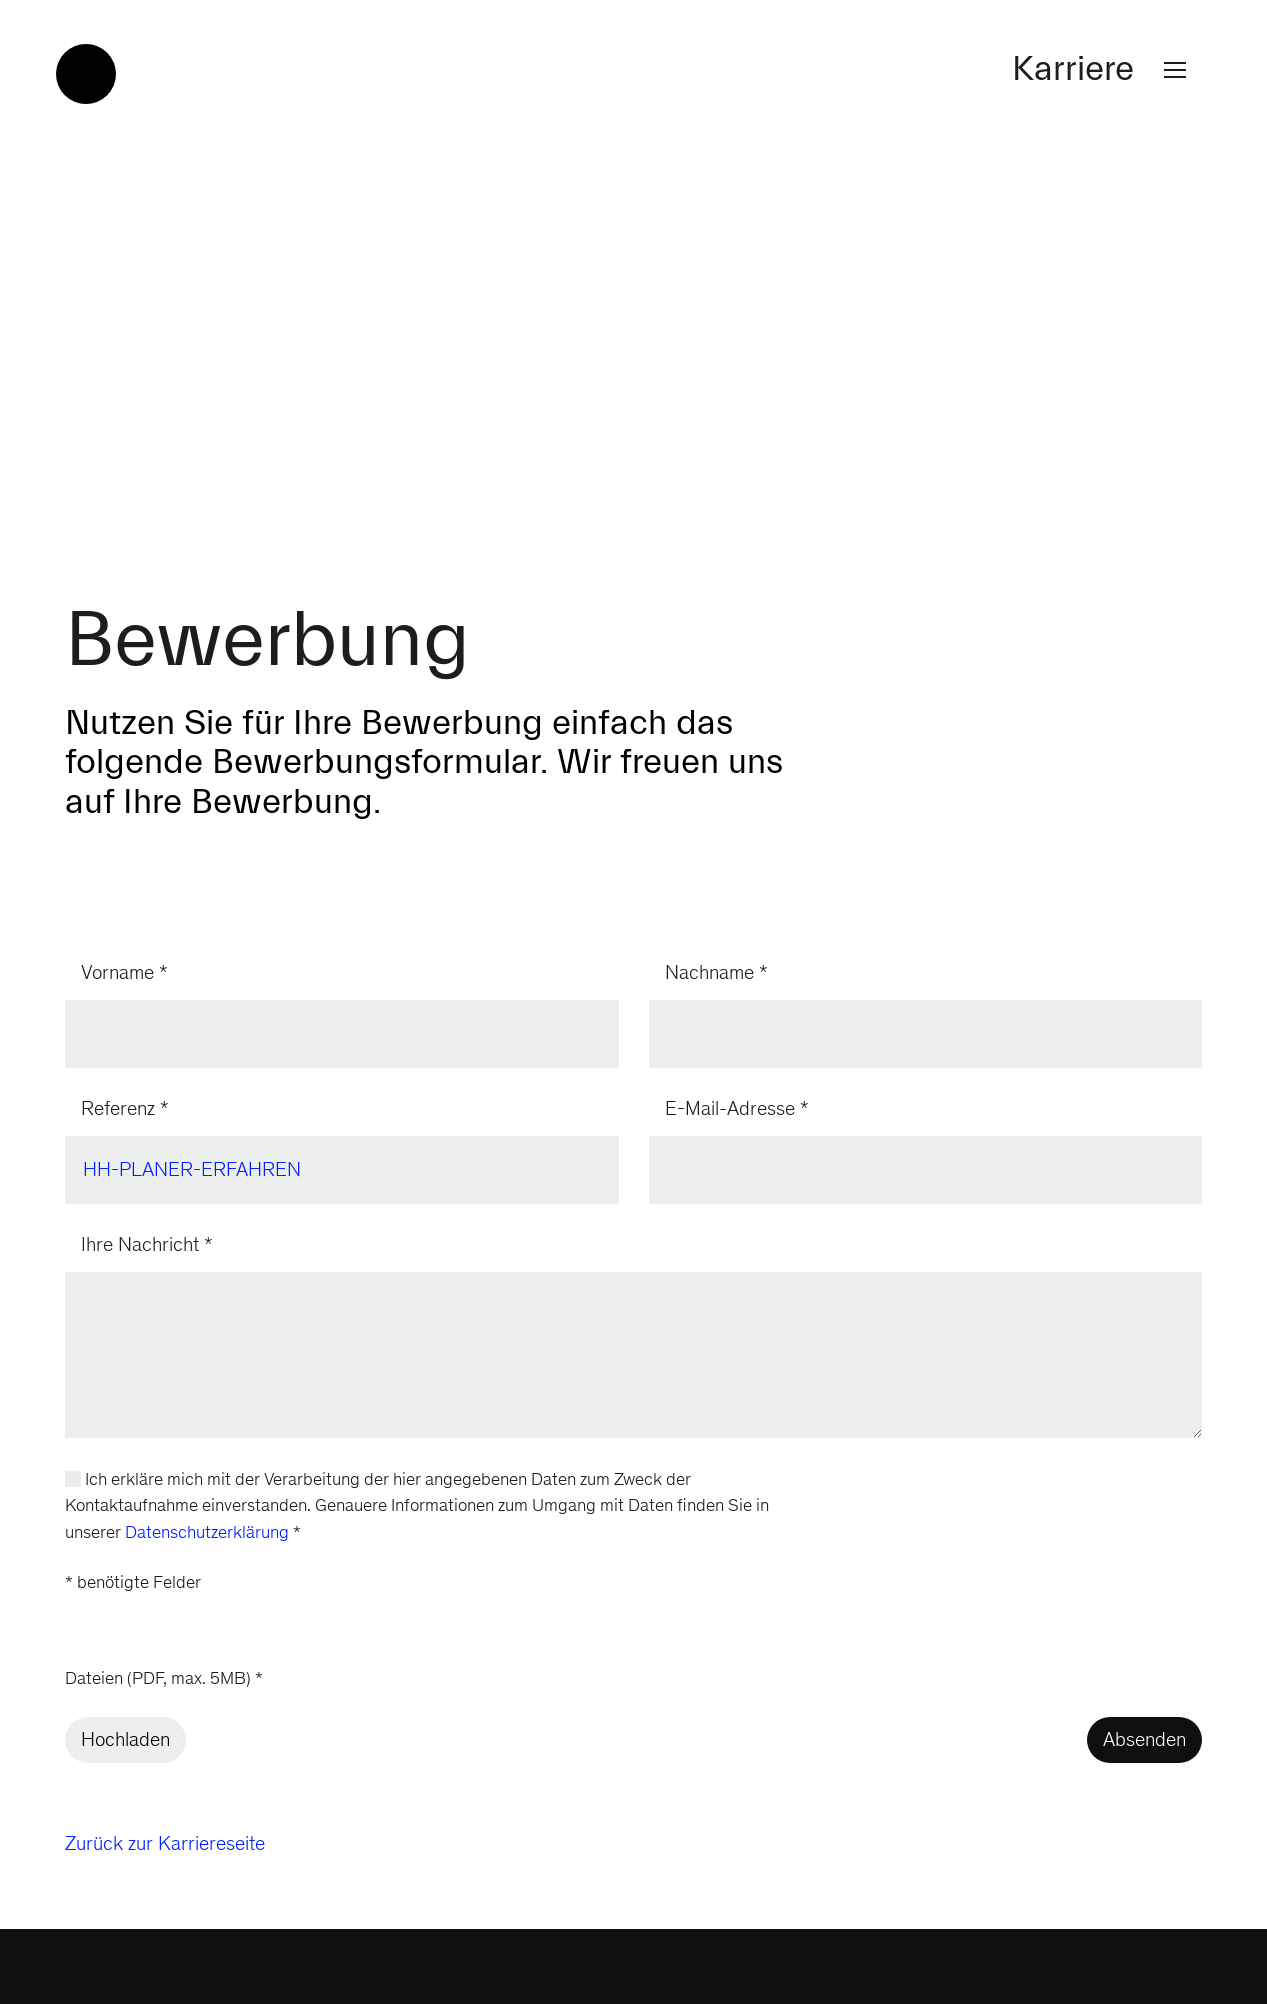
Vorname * (124, 975)
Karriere (1103, 70)
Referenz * (125, 1111)
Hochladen (125, 1742)
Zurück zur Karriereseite (165, 1846)
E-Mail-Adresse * (737, 1111)
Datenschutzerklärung (207, 1534)
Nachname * (716, 975)
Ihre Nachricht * (147, 1247)
